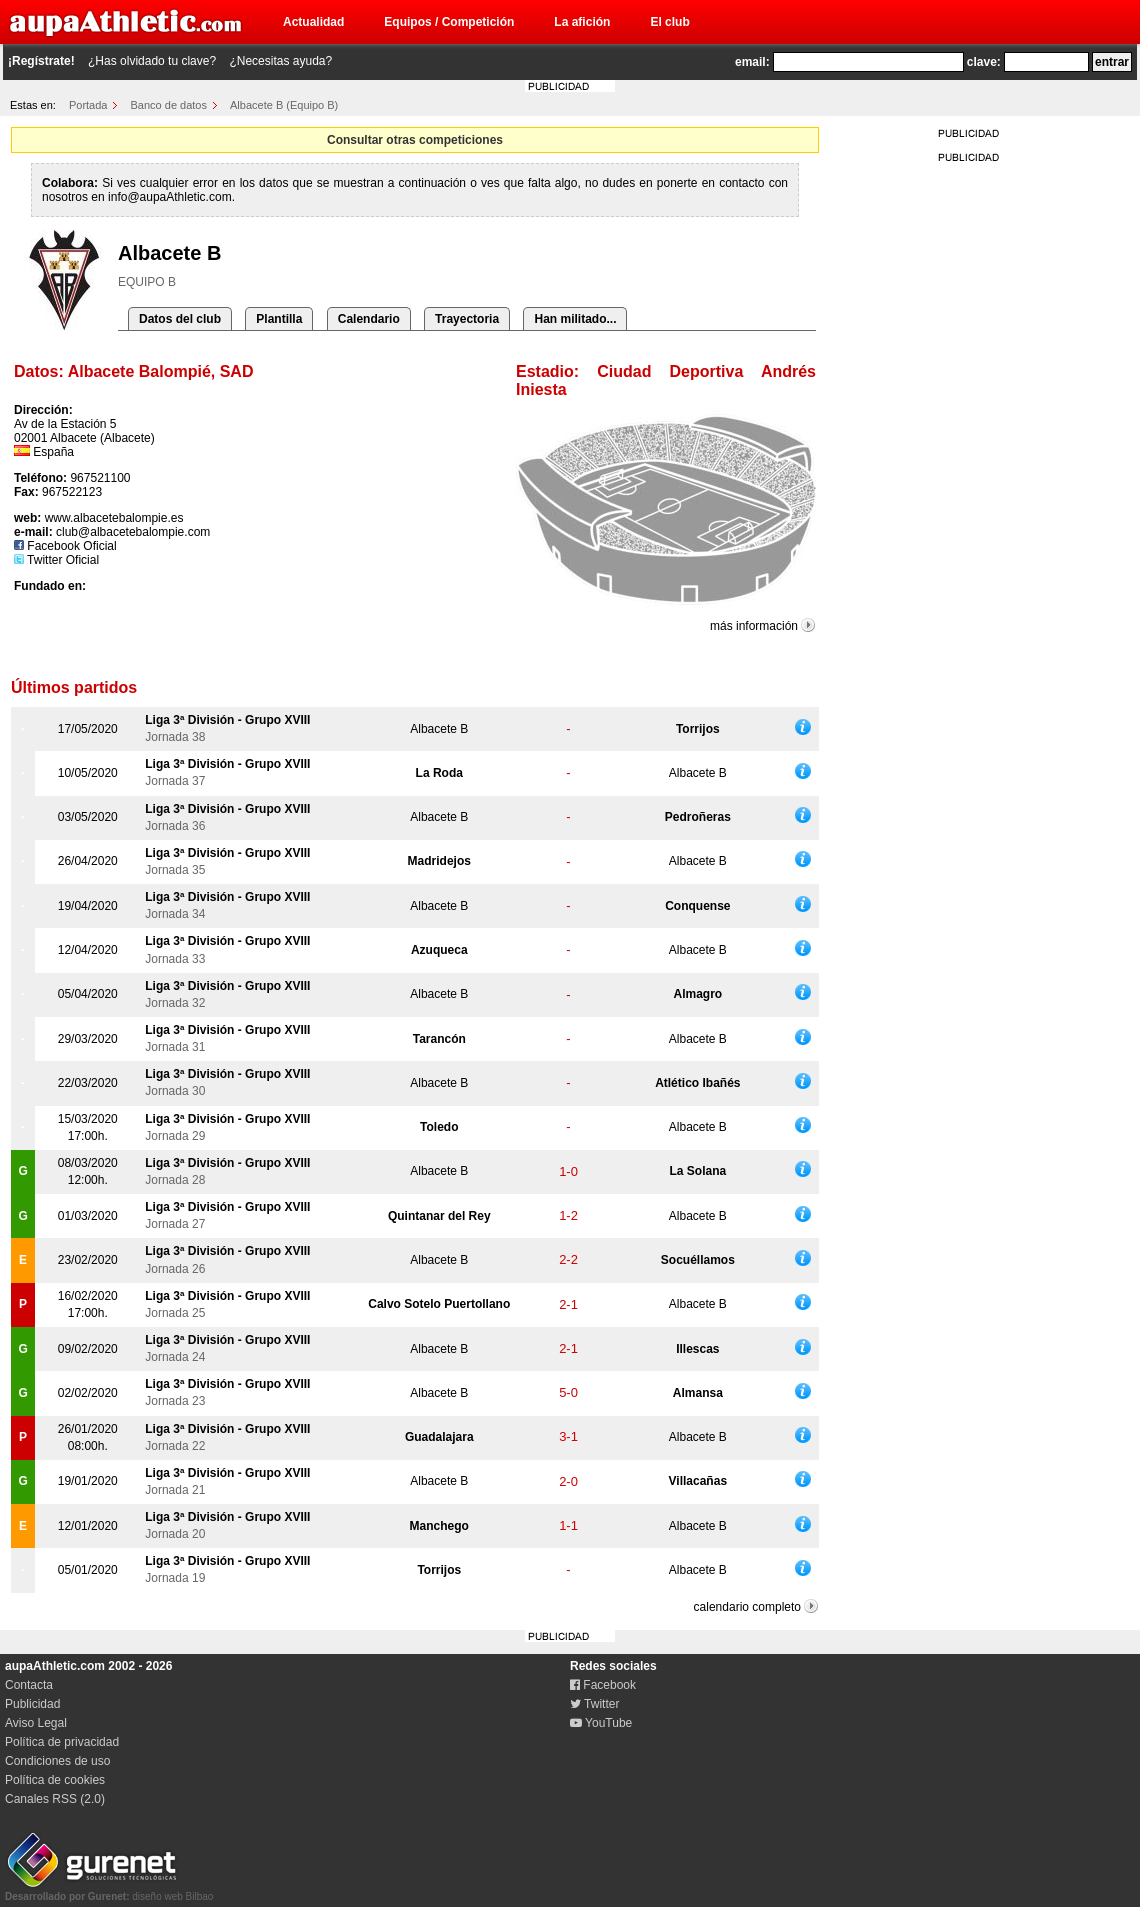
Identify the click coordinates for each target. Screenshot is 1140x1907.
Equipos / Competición (449, 22)
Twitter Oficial (56, 560)
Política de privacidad (62, 1742)
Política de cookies (55, 1780)
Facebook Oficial (65, 546)
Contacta (29, 1685)
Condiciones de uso (57, 1761)
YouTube (601, 1723)
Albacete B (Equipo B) (284, 105)
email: (752, 62)
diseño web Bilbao (109, 1891)
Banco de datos (169, 105)
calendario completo (747, 1607)
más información (754, 626)
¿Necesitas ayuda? (280, 61)
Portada (88, 105)
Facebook (603, 1685)
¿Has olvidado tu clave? (152, 61)
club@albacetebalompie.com (133, 532)
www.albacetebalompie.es (114, 518)
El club (669, 22)
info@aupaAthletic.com (170, 197)
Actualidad (313, 22)
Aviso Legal (36, 1723)
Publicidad (32, 1704)
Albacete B (439, 729)
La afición (582, 22)
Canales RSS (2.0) (55, 1799)
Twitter (594, 1704)
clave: (984, 62)
